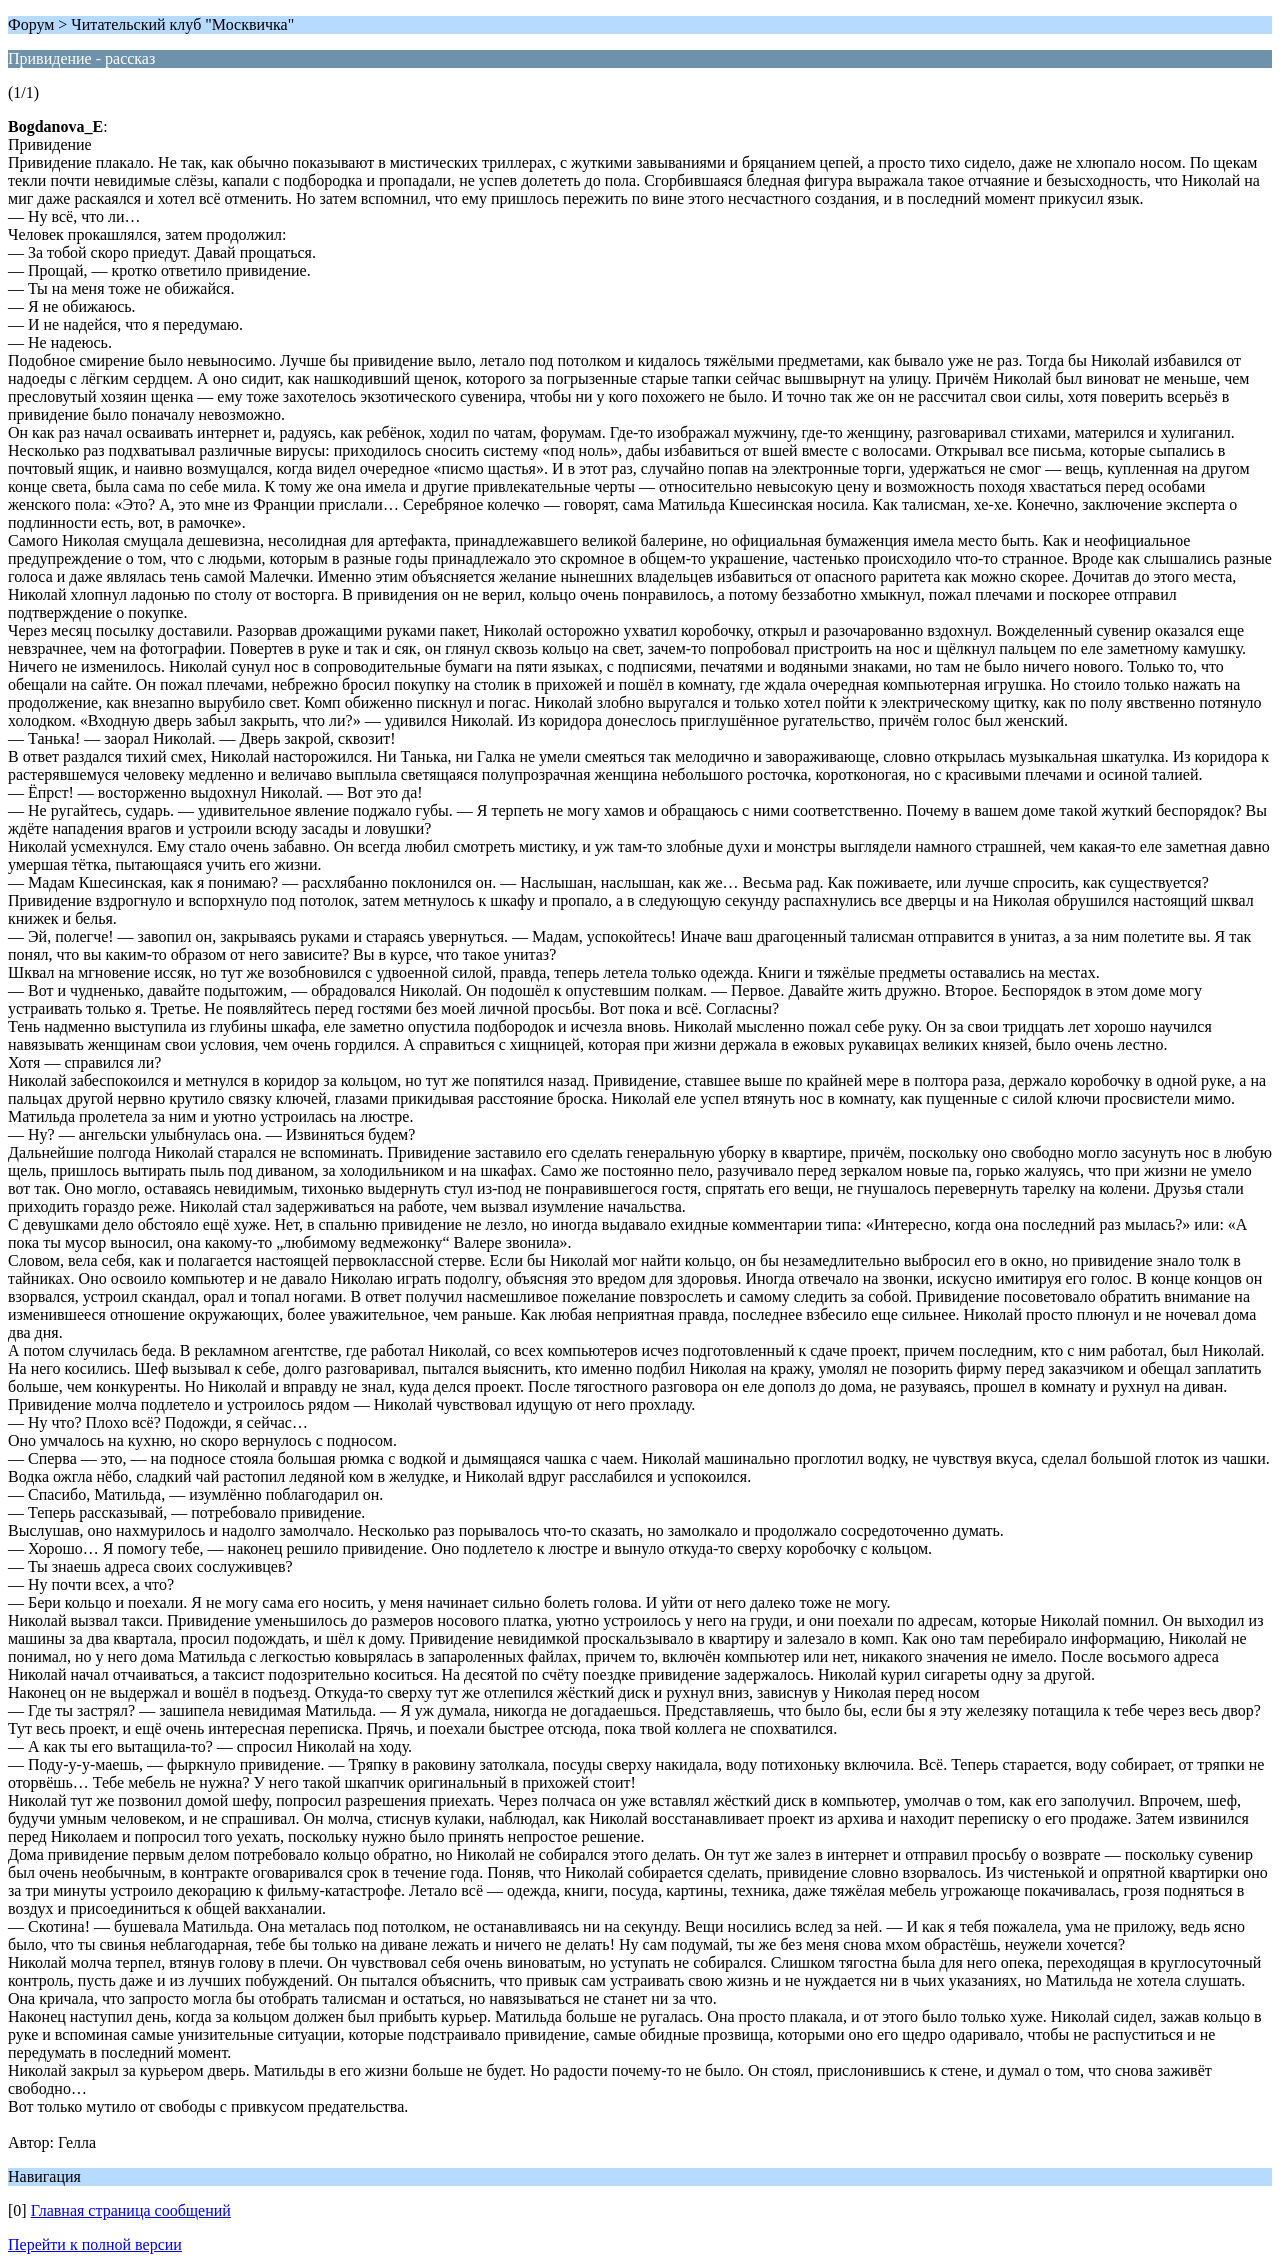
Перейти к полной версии (95, 2244)
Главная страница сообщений (131, 2210)
